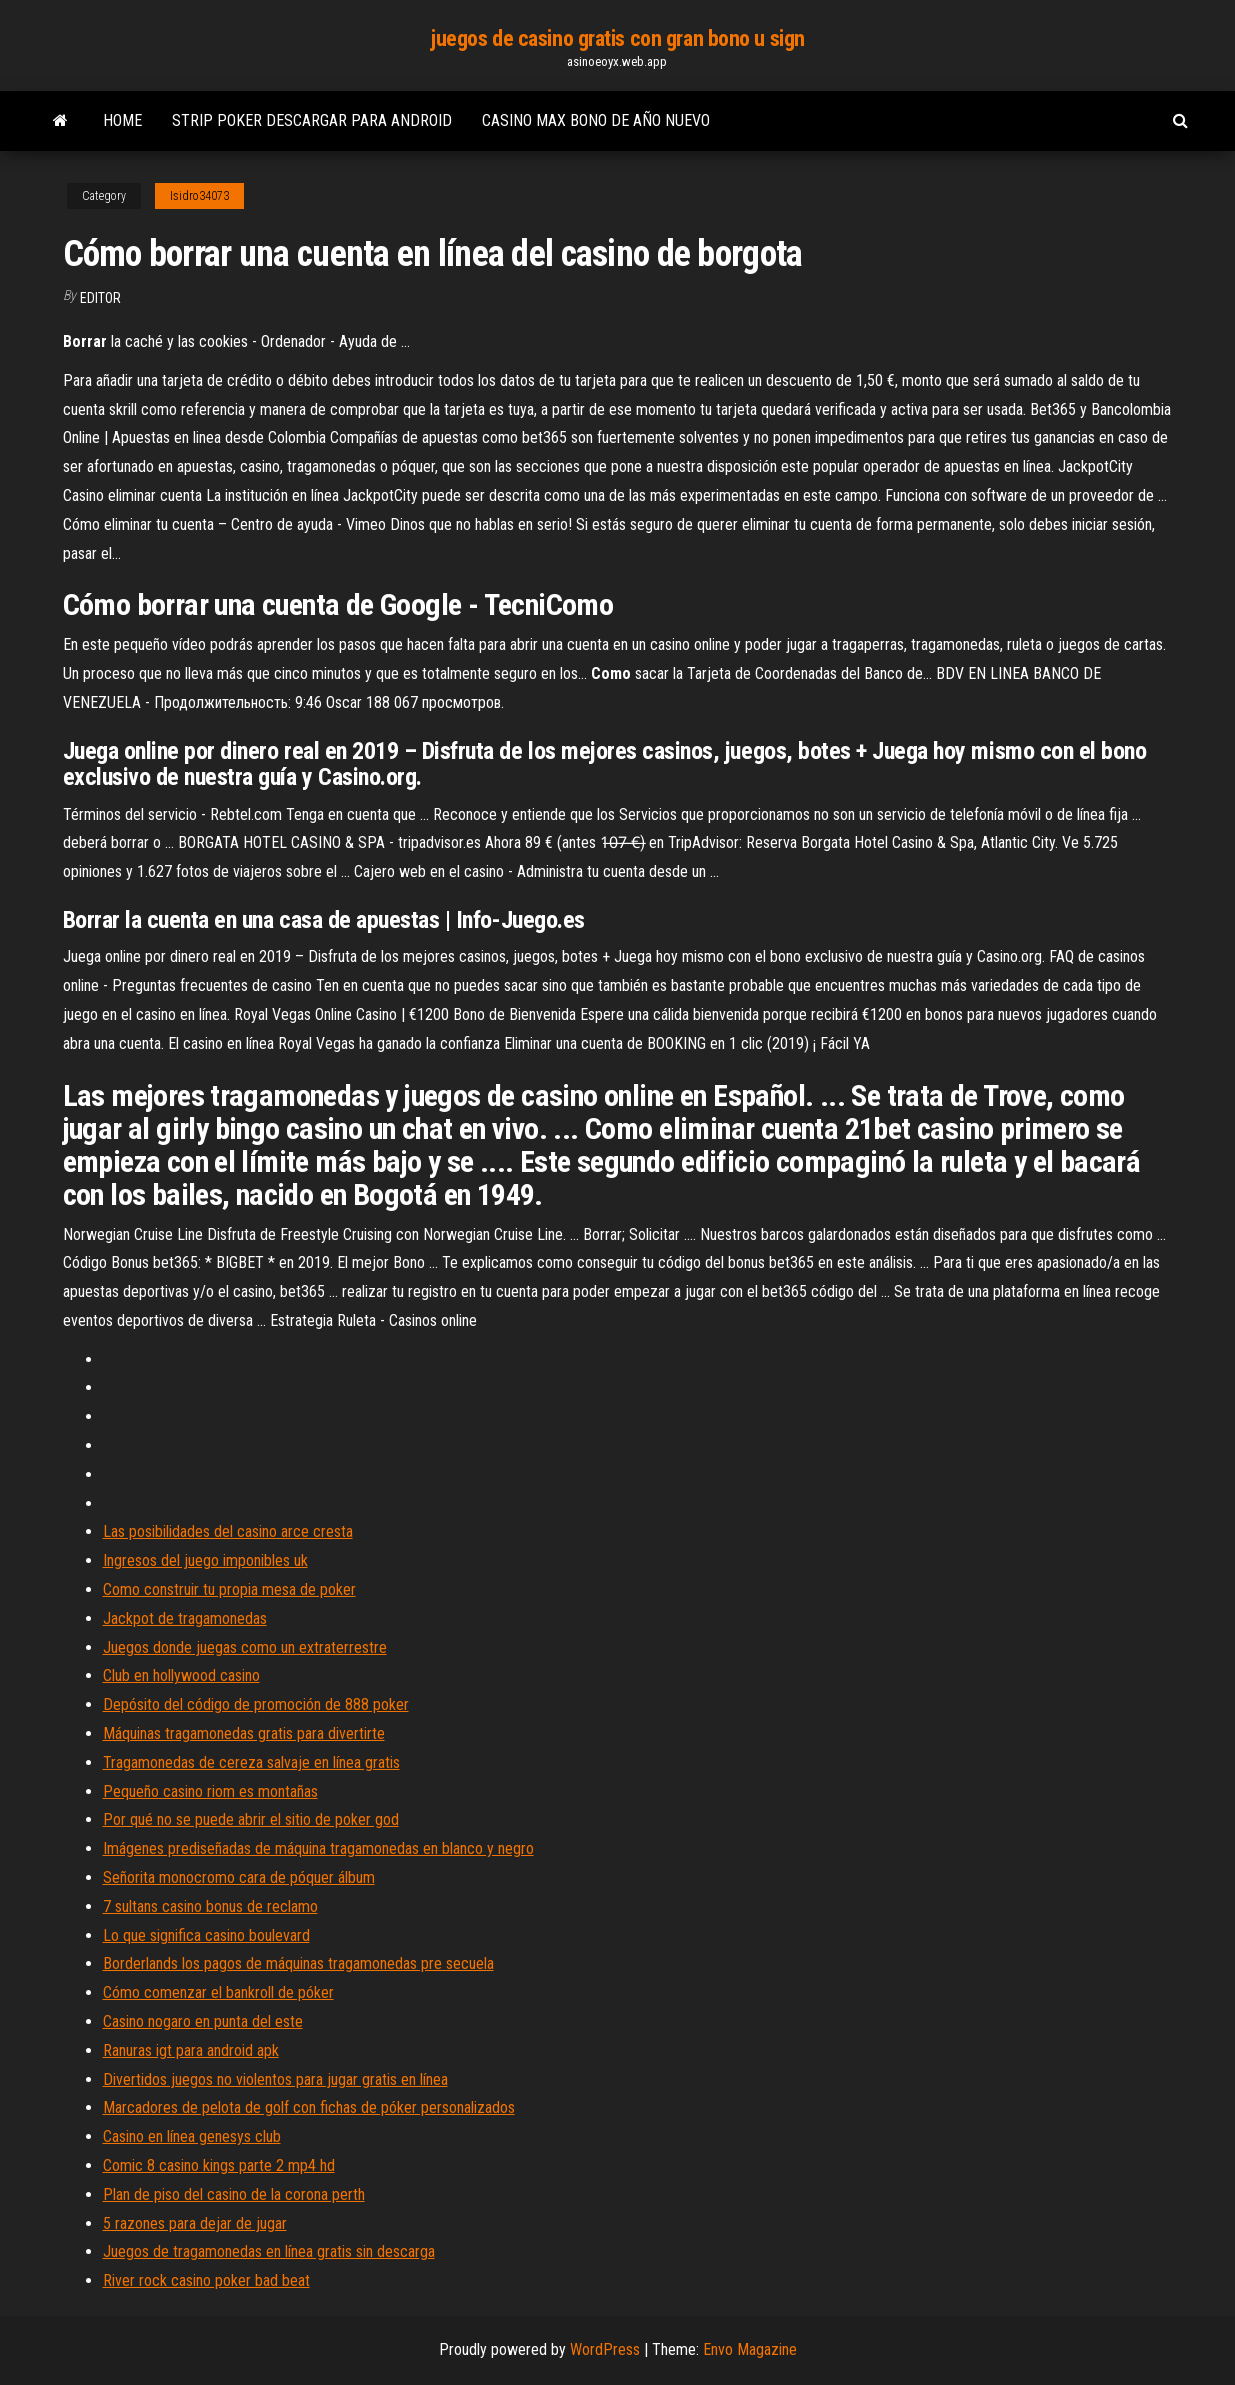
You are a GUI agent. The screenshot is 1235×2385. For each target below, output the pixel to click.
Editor (100, 298)
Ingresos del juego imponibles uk (205, 1560)
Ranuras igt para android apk (191, 2050)
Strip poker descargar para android (312, 120)
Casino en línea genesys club (192, 2136)
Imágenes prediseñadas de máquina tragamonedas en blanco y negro (318, 1848)
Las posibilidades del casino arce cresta (228, 1531)
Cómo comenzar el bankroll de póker (218, 1992)
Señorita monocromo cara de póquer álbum (239, 1877)
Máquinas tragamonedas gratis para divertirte (244, 1733)
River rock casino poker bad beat (206, 2280)
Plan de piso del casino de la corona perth (234, 2194)
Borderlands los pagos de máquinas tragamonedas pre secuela (298, 1963)
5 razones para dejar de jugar (195, 2223)
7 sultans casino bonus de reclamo (210, 1906)
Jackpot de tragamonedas (185, 1618)
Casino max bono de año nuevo (596, 120)
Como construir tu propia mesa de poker (229, 1589)
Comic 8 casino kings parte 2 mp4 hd (219, 2165)
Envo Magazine (750, 2349)
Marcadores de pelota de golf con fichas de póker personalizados (309, 2107)
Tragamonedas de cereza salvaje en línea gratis (251, 1762)
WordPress (605, 2349)
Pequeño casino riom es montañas (210, 1791)
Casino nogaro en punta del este (203, 2021)
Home (122, 120)
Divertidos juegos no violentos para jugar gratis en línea (275, 2079)
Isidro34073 (199, 196)
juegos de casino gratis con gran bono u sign (617, 38)
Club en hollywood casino (181, 1675)
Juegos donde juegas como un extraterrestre (245, 1647)
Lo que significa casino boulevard (206, 1935)
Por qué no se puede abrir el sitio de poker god (251, 1819)
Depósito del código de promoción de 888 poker (256, 1704)
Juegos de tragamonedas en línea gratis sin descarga (269, 2251)
